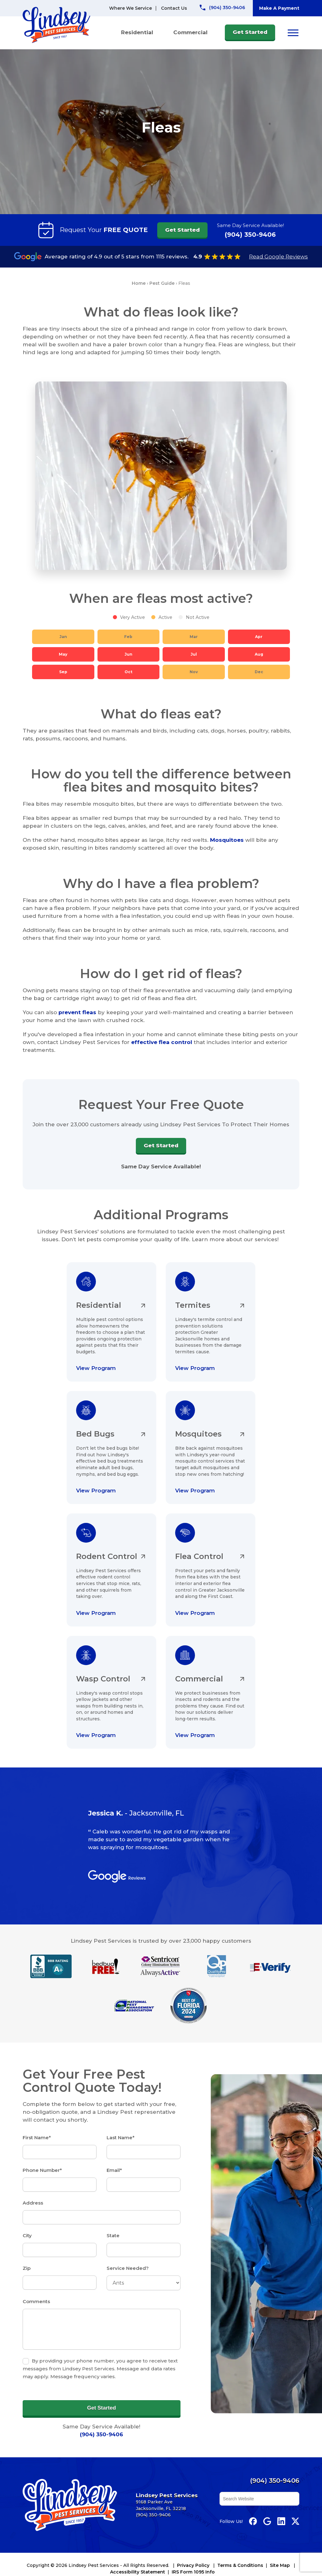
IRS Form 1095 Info (193, 2572)
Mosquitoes (227, 840)
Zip (27, 2268)
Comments (36, 2301)
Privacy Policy (193, 2565)
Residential (137, 32)
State (113, 2235)
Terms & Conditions (240, 2565)
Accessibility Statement (137, 2572)
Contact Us (174, 8)
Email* (114, 2170)
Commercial (190, 32)
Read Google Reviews (278, 256)
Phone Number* (42, 2170)
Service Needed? (128, 2268)
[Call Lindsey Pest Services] (222, 7)
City (27, 2235)
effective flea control (161, 1042)
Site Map (280, 2565)
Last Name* (121, 2137)
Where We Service (130, 8)
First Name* (37, 2137)
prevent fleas (77, 1012)
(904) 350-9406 (250, 234)
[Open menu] (293, 33)
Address (33, 2203)
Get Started (250, 32)
